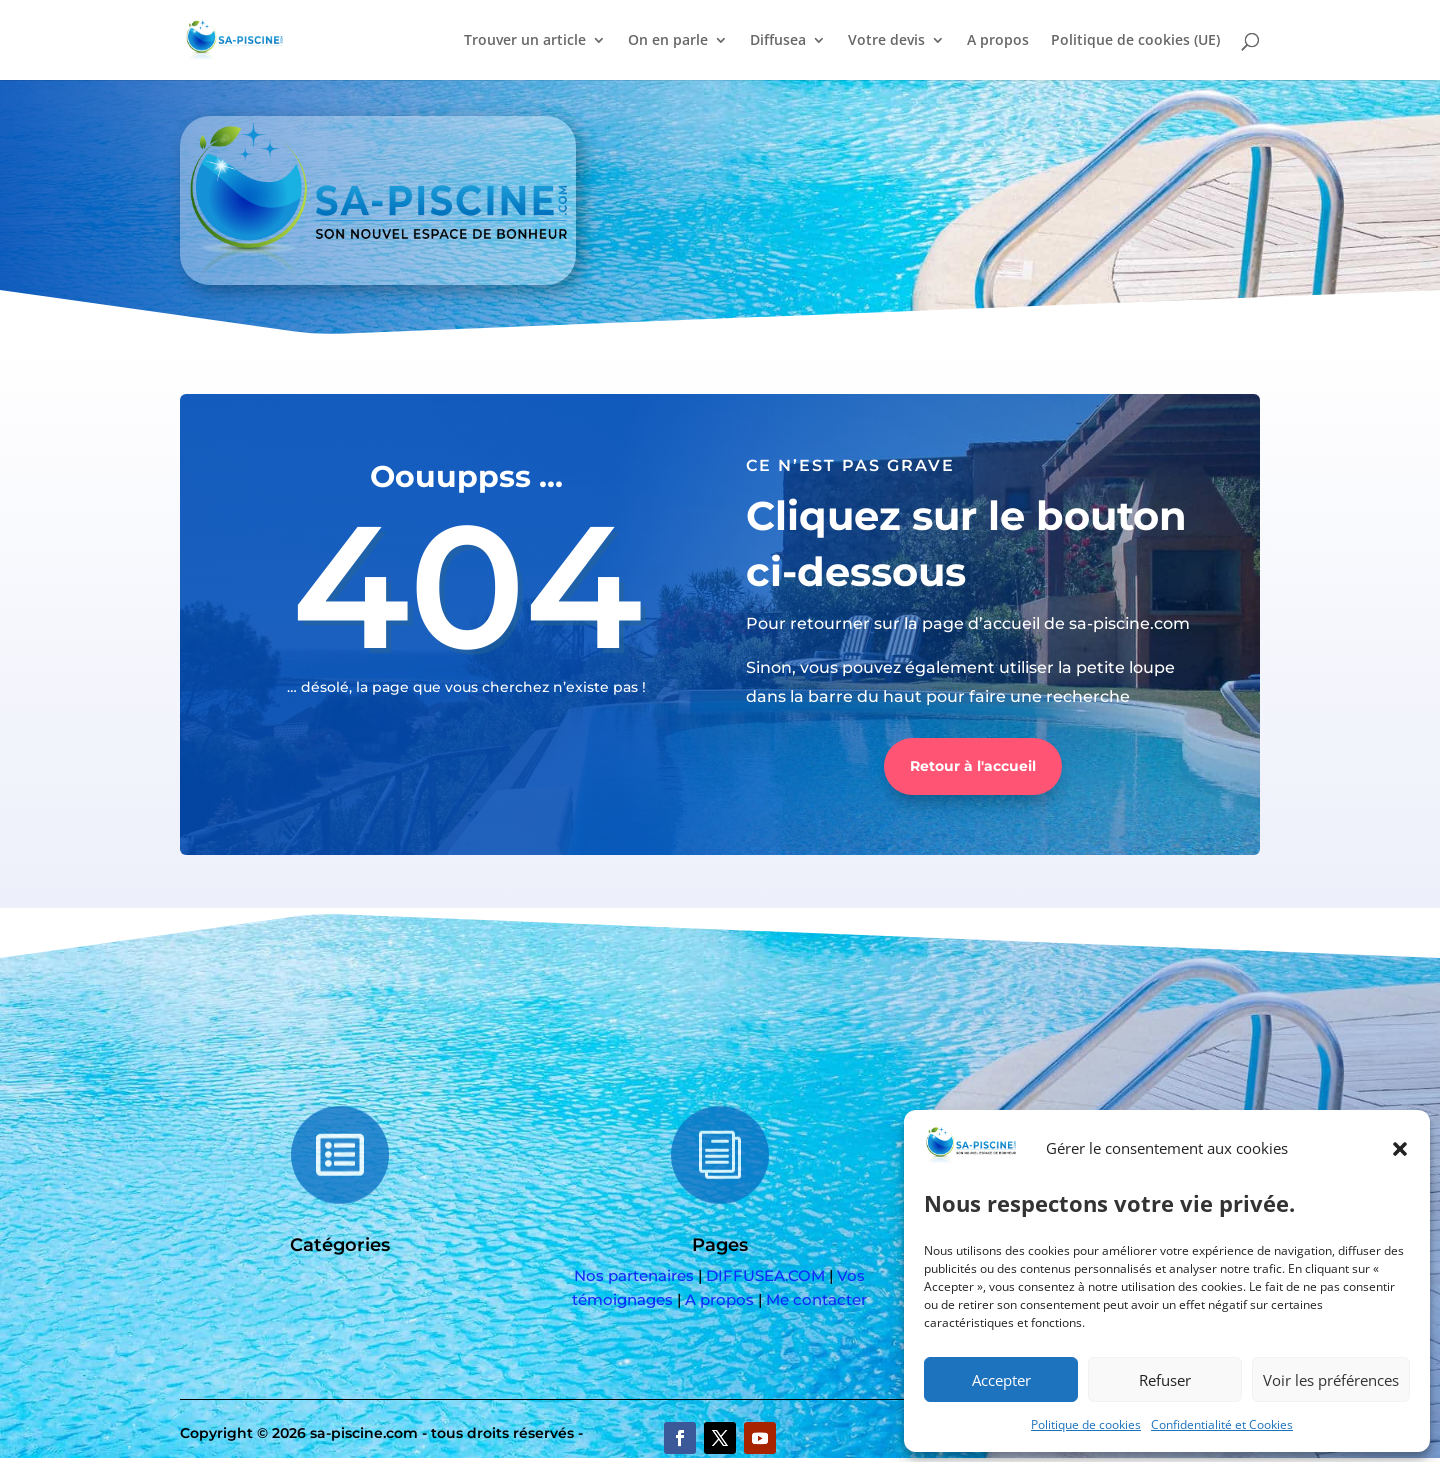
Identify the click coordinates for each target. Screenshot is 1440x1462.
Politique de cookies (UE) (1135, 41)
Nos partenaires (634, 1275)
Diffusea (778, 41)
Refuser (1165, 1380)
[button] (1400, 1149)
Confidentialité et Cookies (1222, 1424)
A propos (998, 41)
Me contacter (816, 1299)
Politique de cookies (1086, 1424)
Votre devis (886, 41)
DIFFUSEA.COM (765, 1275)
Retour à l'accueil (973, 766)
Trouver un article (525, 41)
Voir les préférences (1331, 1380)
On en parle (668, 41)
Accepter (1001, 1380)
